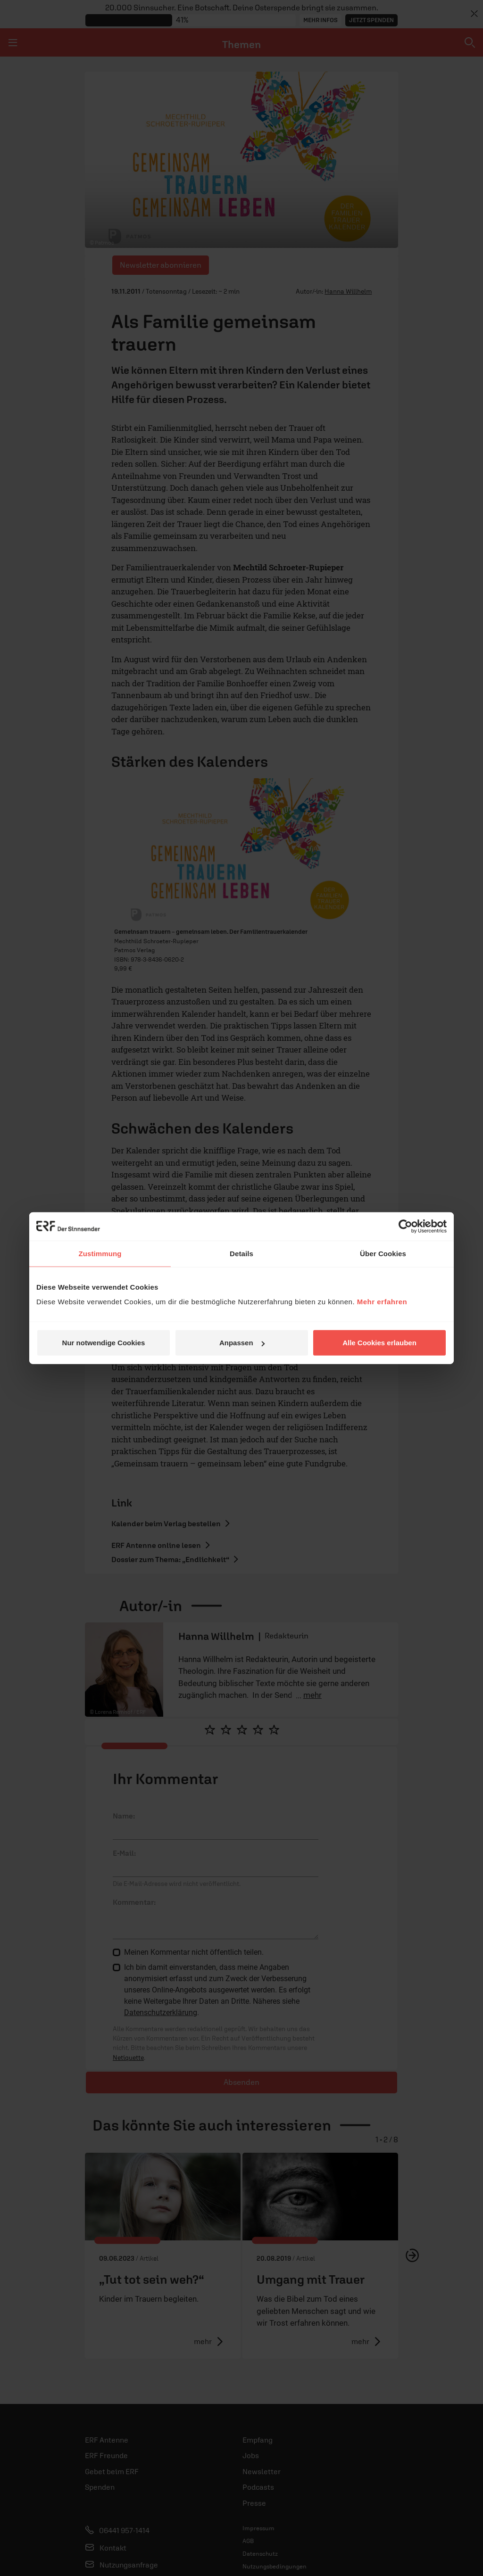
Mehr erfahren (382, 1302)
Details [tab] (241, 1253)
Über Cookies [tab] (383, 1253)
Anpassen (242, 1343)
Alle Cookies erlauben (379, 1343)
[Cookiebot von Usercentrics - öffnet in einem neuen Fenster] (405, 1226)
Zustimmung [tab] (100, 1253)
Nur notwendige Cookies (103, 1343)
